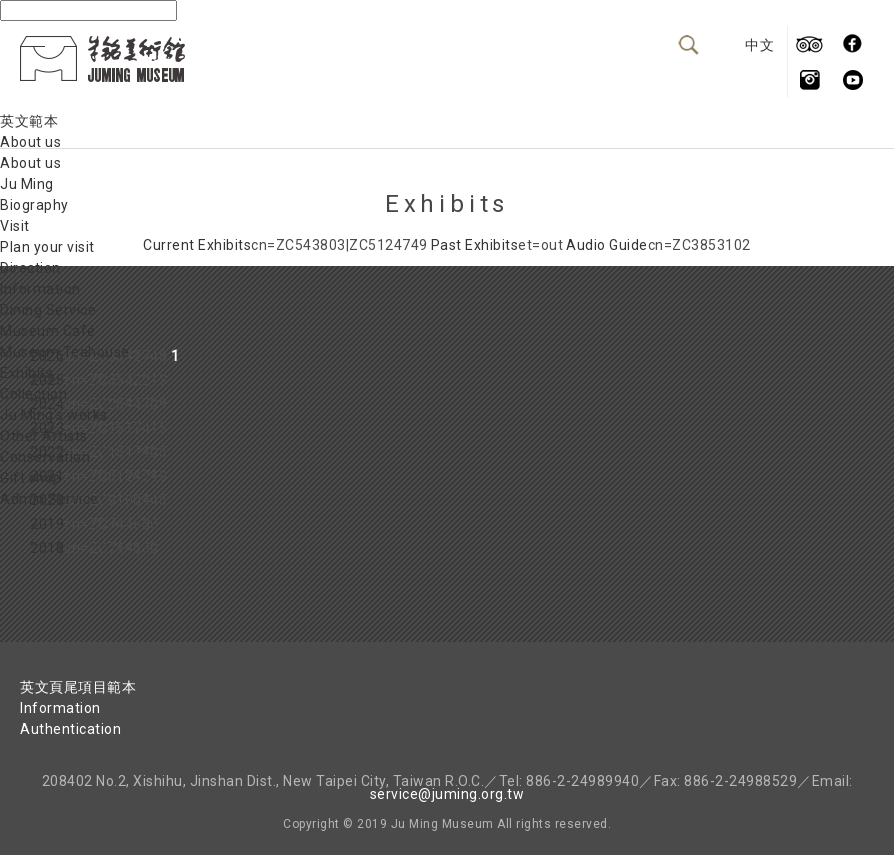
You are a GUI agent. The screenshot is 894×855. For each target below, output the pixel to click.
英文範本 (29, 121)
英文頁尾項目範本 (78, 687)
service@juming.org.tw (447, 794)
